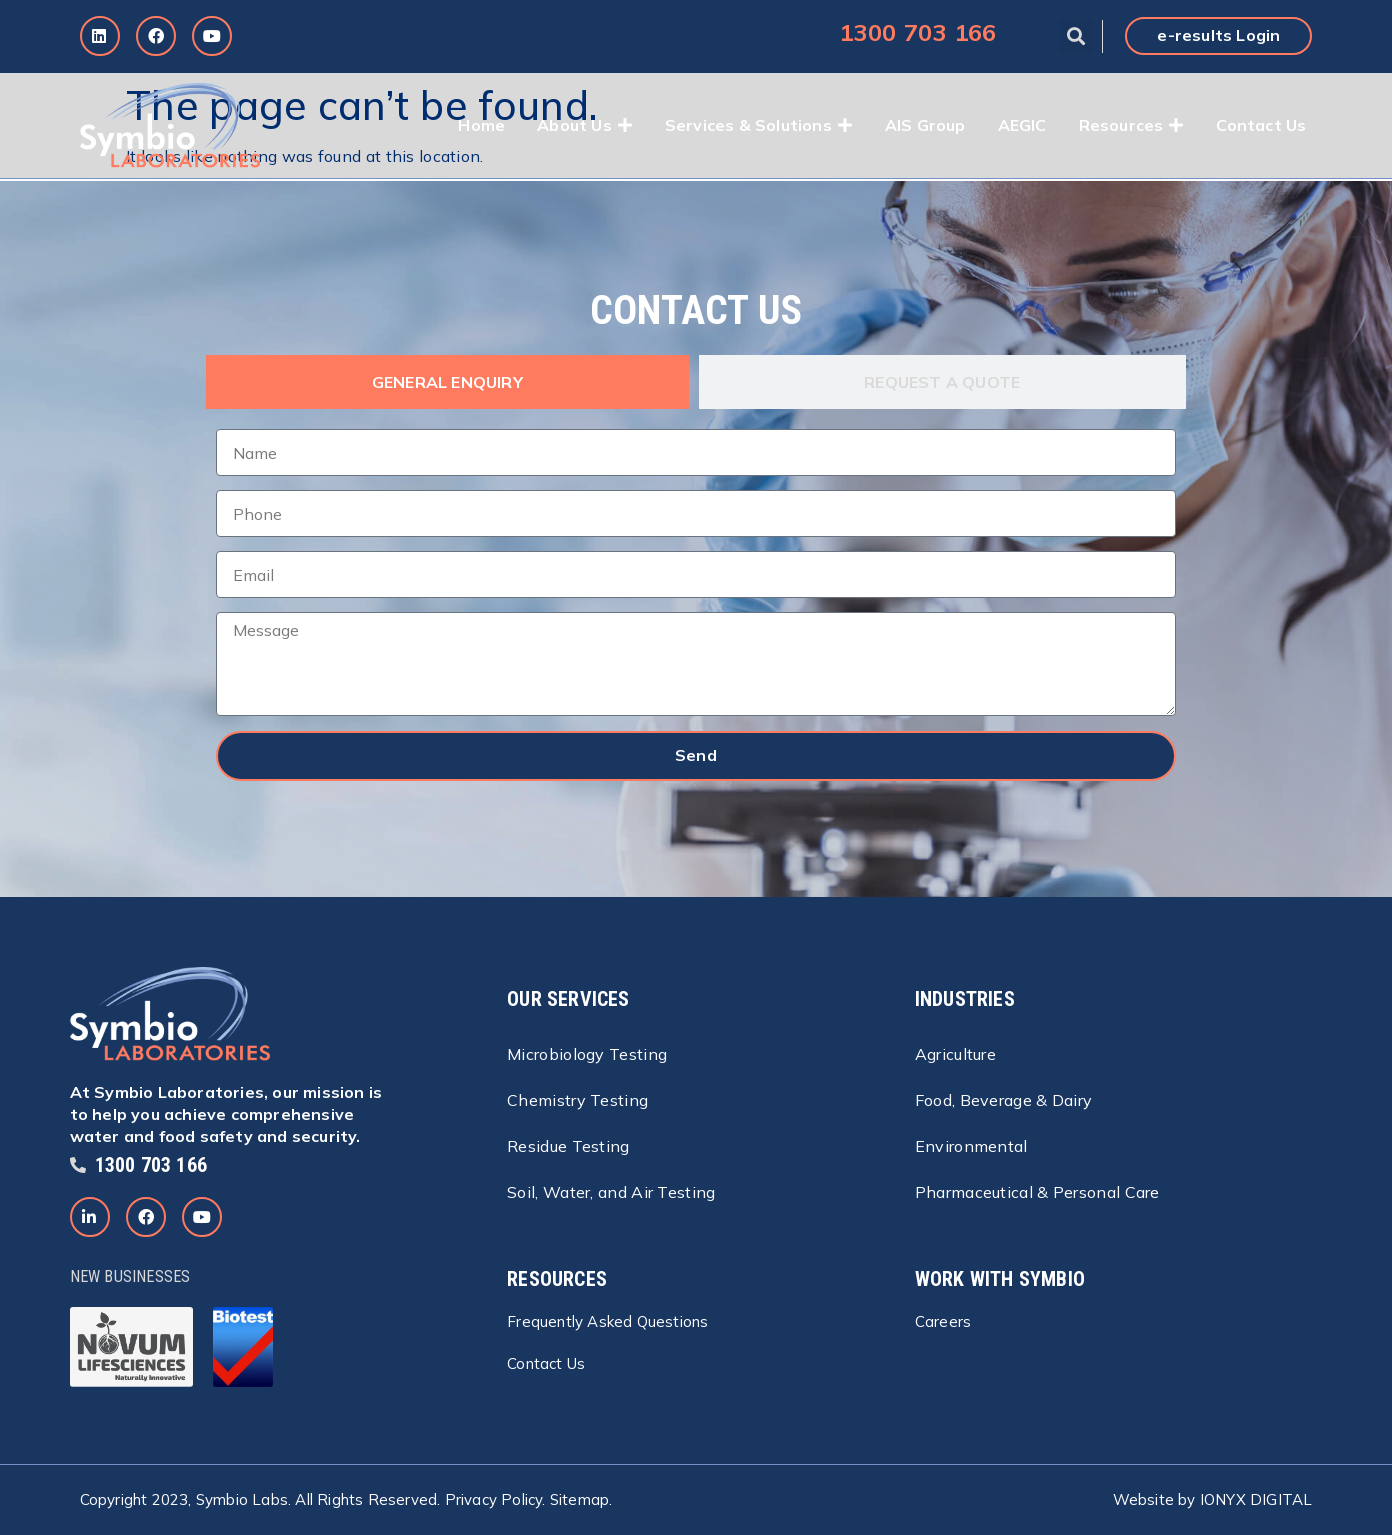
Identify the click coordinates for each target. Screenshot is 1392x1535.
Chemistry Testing (577, 1100)
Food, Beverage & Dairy (1004, 1100)
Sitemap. (581, 1499)
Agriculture (955, 1054)
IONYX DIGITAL (1256, 1499)
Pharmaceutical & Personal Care (1037, 1192)
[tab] (447, 382)
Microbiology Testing (587, 1054)
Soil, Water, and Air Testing (611, 1192)
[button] (1075, 36)
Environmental (971, 1146)
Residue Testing (568, 1146)
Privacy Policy (494, 1499)
